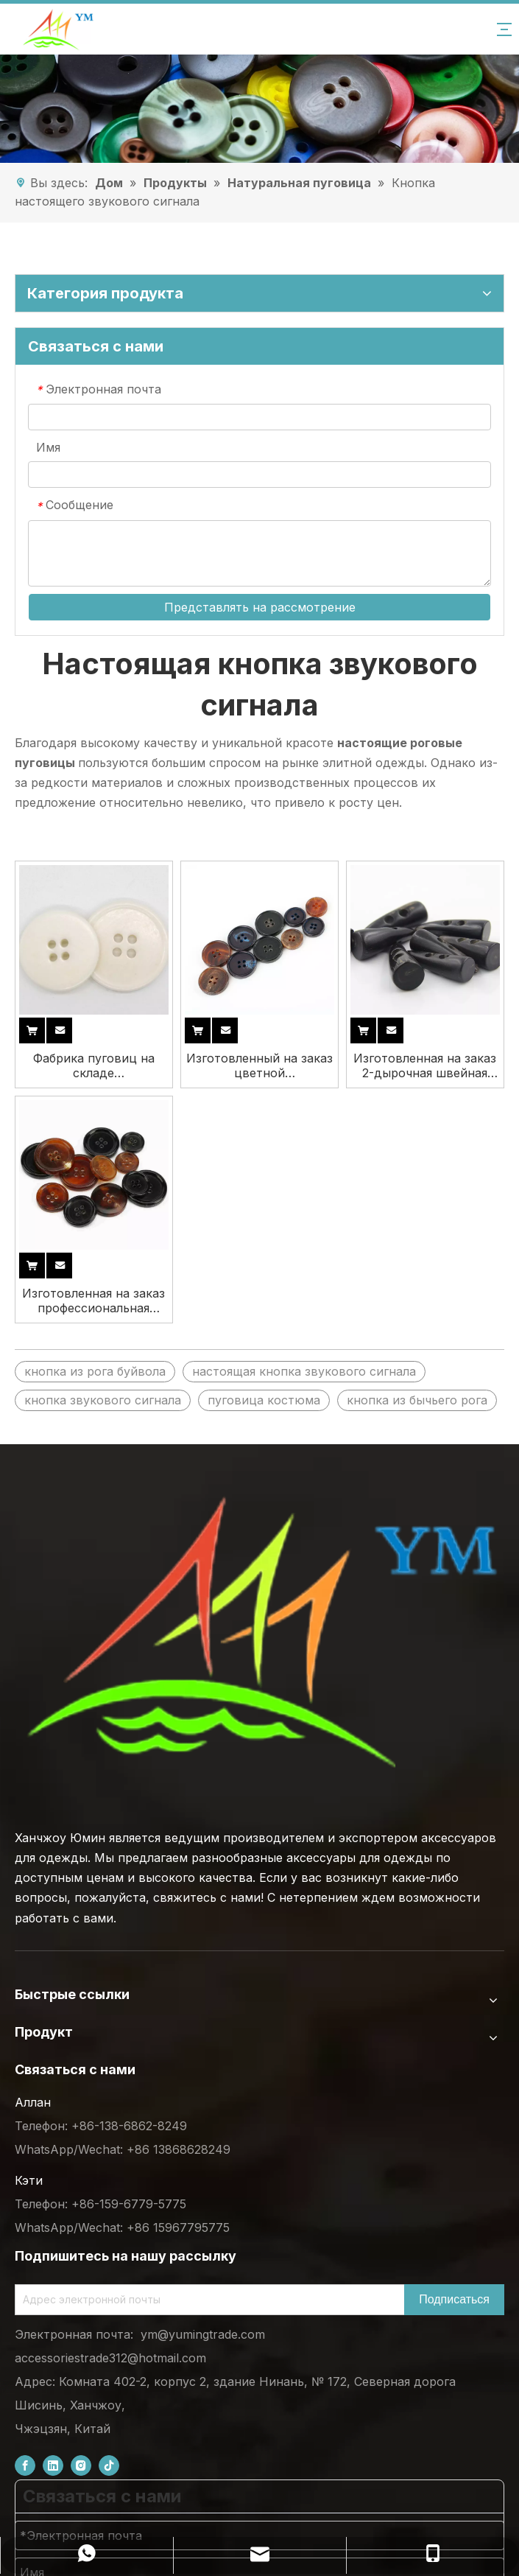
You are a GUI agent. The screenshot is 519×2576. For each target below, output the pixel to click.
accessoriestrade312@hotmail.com (110, 2358)
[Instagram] (81, 2466)
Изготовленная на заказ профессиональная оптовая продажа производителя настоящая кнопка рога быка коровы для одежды (93, 1300)
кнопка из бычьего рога (417, 1400)
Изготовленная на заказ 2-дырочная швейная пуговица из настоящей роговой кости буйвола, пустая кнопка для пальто (425, 1065)
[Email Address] (206, 2299)
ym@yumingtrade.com (203, 2334)
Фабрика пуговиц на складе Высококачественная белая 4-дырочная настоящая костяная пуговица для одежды (93, 1065)
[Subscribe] (454, 2299)
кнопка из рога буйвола (95, 1371)
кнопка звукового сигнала (102, 1400)
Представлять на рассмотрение (260, 607)
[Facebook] (25, 2466)
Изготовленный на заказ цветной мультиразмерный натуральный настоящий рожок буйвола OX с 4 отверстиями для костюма (259, 1065)
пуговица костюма (264, 1400)
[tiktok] (109, 2466)
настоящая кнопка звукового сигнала (304, 1371)
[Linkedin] (53, 2466)
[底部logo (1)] (259, 1632)
